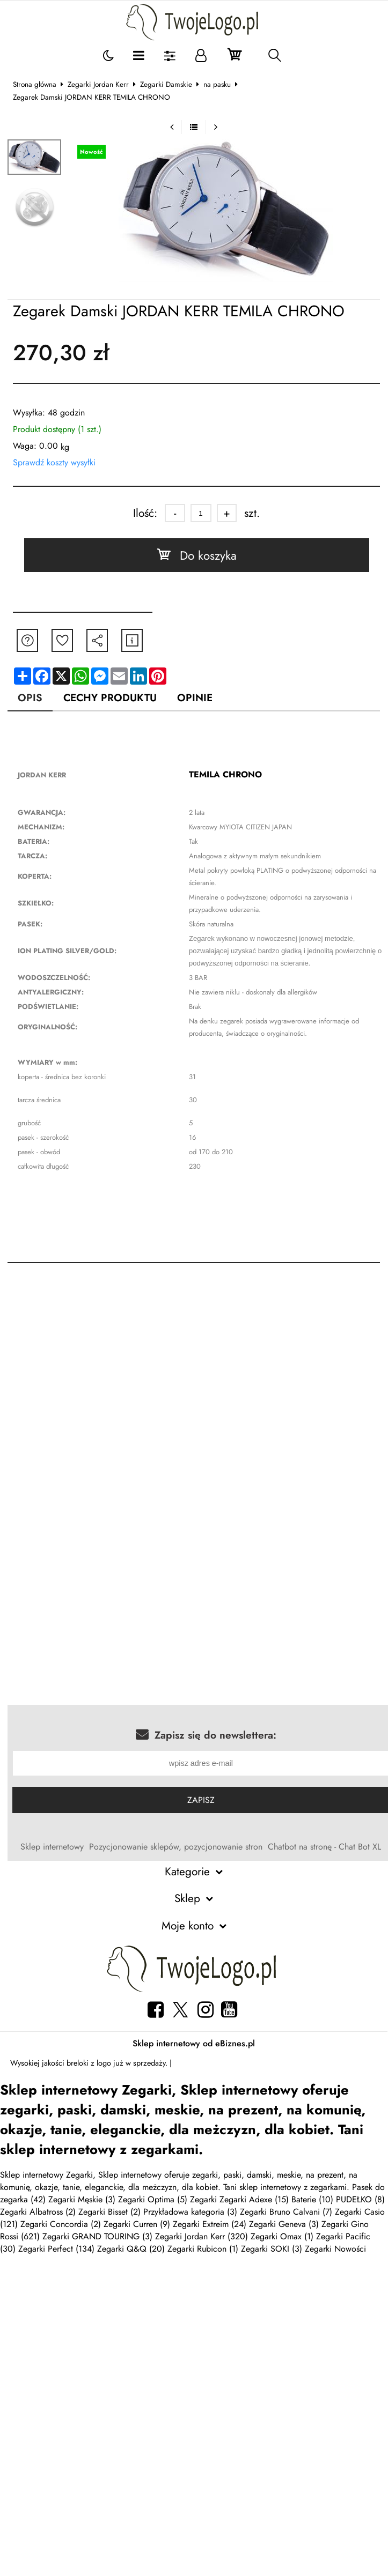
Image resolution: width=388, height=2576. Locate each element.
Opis (30, 697)
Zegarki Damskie (166, 84)
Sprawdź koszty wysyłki (54, 462)
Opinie (195, 697)
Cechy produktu (110, 697)
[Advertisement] (102, 1388)
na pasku (217, 84)
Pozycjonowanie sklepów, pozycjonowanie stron (176, 1846)
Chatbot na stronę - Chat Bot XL (325, 1846)
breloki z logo (89, 2063)
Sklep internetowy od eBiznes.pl (194, 2043)
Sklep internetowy (52, 1846)
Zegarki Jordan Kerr (98, 84)
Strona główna (34, 84)
